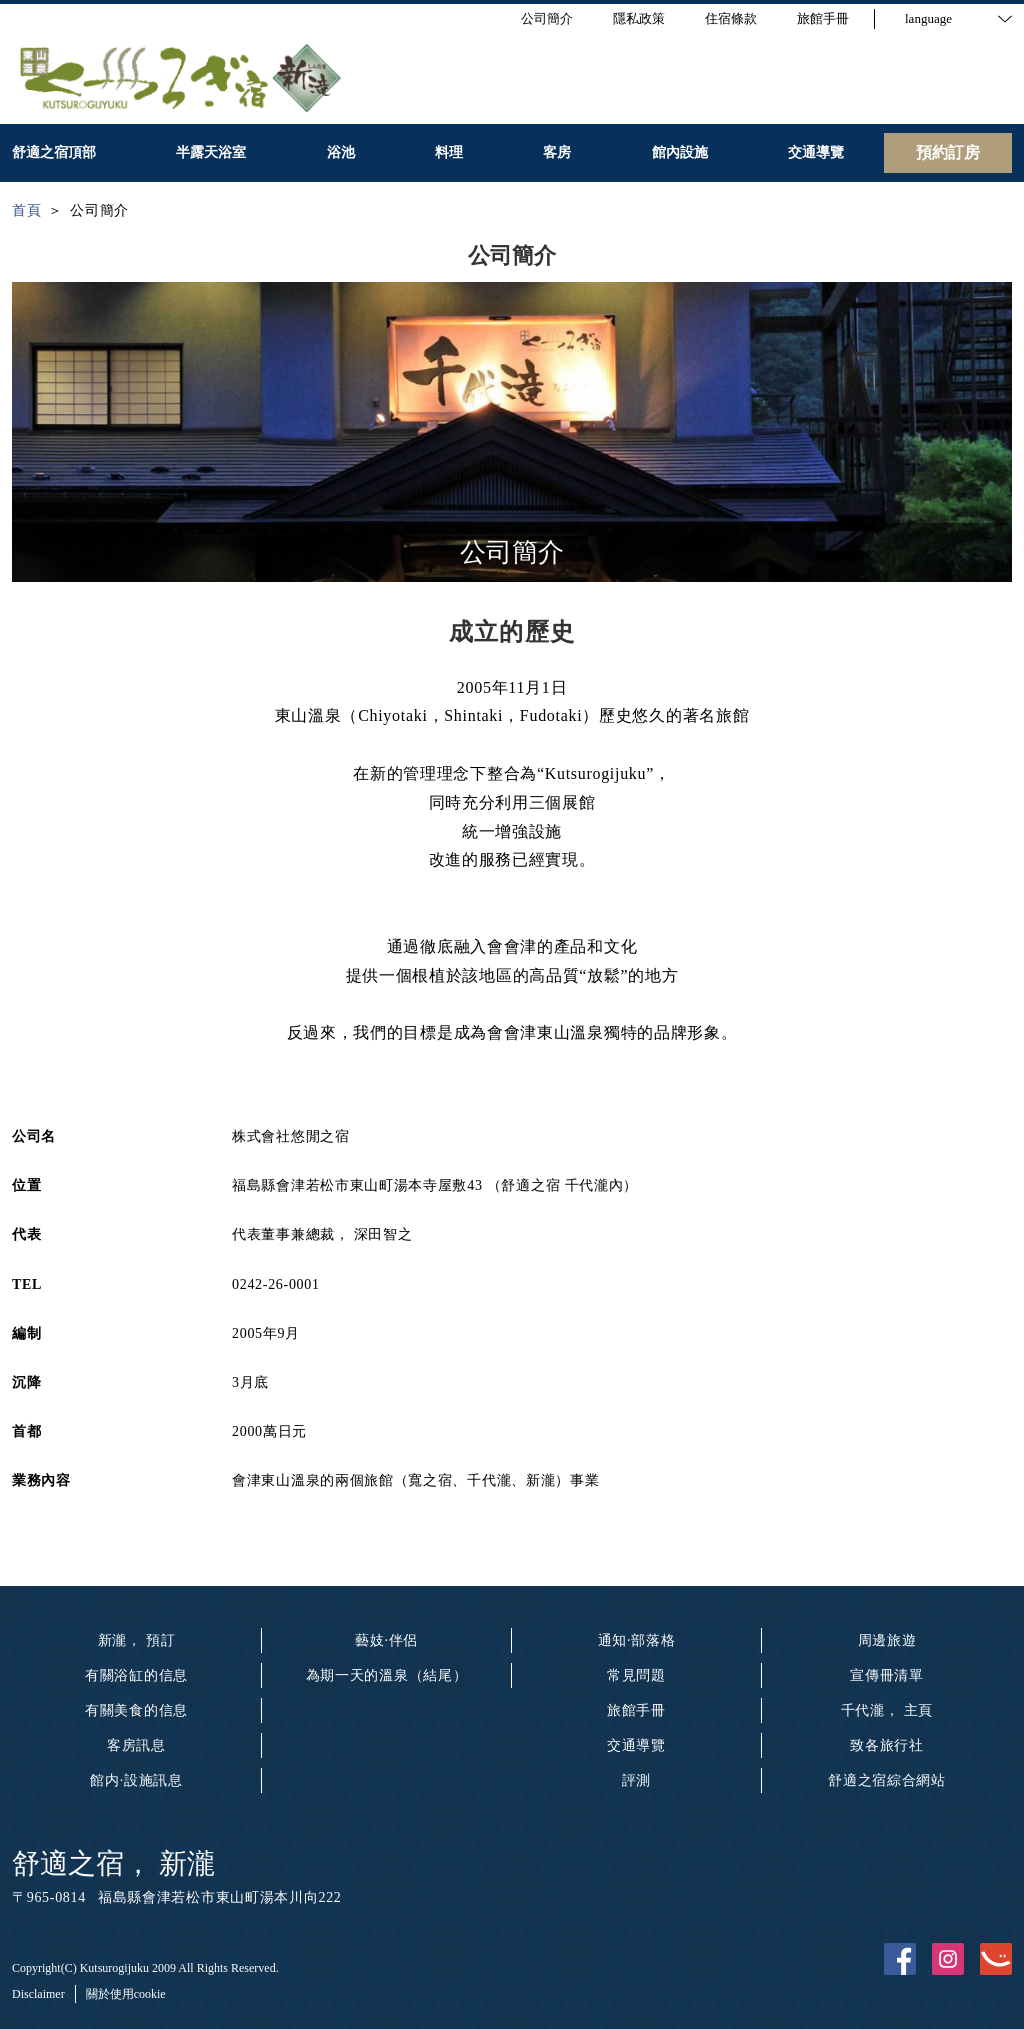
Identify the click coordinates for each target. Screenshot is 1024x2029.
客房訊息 (136, 1745)
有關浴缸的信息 (136, 1675)
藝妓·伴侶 (386, 1640)
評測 (636, 1780)
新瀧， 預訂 (137, 1640)
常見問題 (636, 1675)
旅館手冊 (636, 1710)
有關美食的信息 (136, 1710)
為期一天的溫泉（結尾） (387, 1675)
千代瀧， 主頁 (887, 1710)
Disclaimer (38, 1994)
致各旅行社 (887, 1745)
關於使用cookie (126, 1994)
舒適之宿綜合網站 (887, 1780)
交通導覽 (636, 1745)
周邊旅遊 (887, 1640)
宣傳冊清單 (887, 1675)
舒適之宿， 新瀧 (113, 1863)
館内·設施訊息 (136, 1780)
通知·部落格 (637, 1640)
